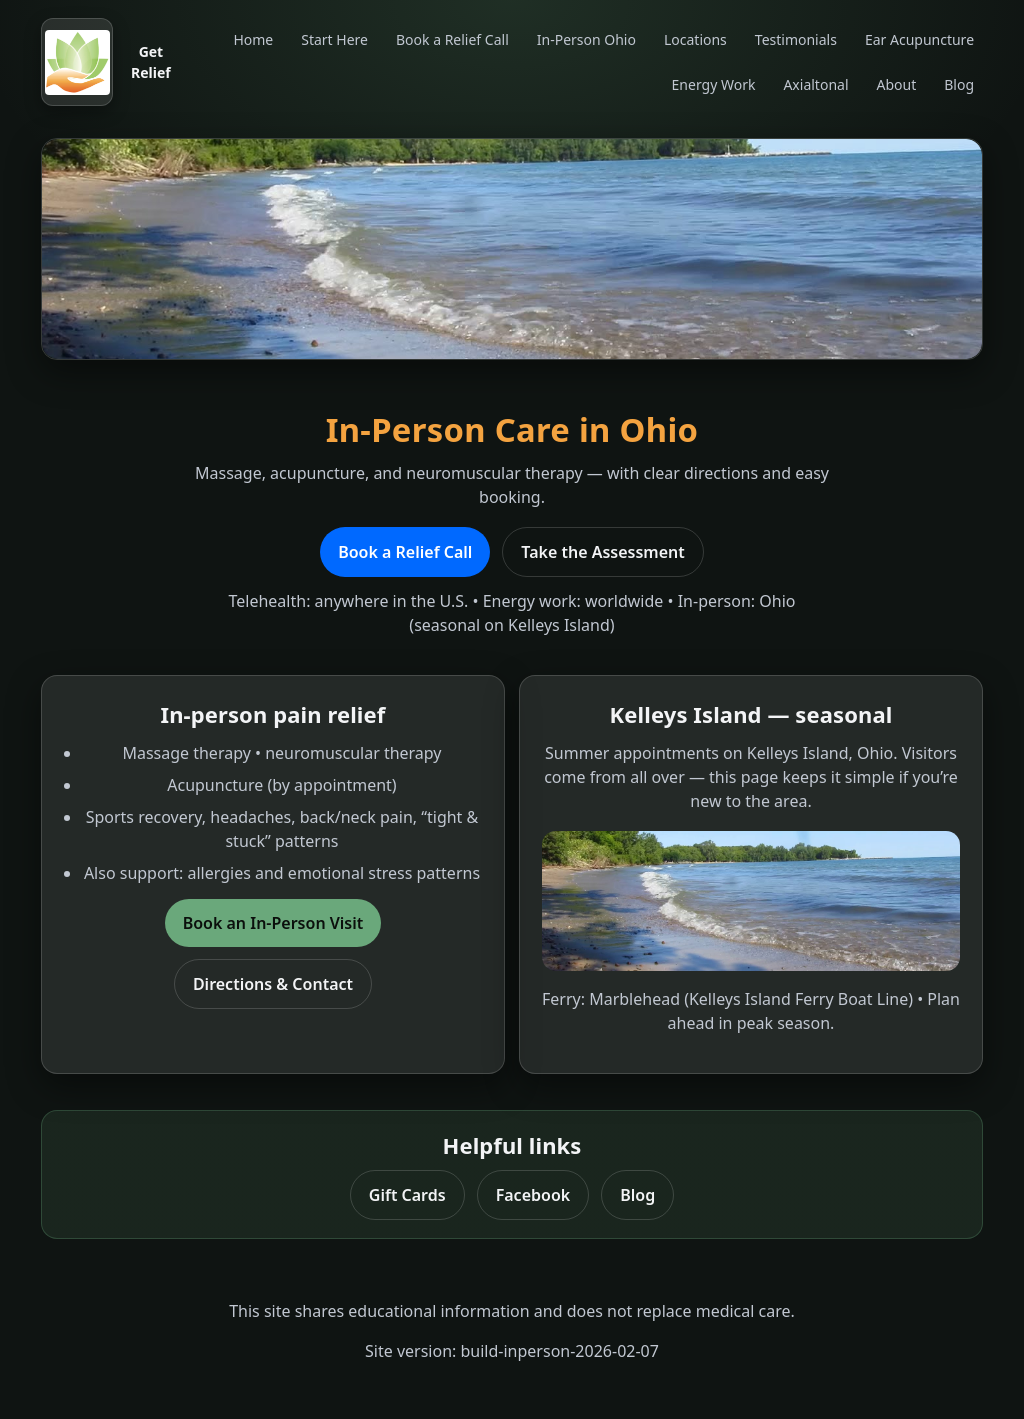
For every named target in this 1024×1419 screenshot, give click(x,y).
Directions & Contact (273, 984)
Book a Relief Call (452, 39)
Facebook (533, 1195)
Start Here (334, 39)
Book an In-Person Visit (273, 923)
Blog (959, 84)
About (897, 84)
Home (253, 39)
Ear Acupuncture (919, 39)
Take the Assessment (602, 552)
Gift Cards (407, 1195)
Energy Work (714, 84)
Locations (695, 39)
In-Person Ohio (586, 39)
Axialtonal (815, 84)
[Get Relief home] (110, 62)
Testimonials (796, 39)
